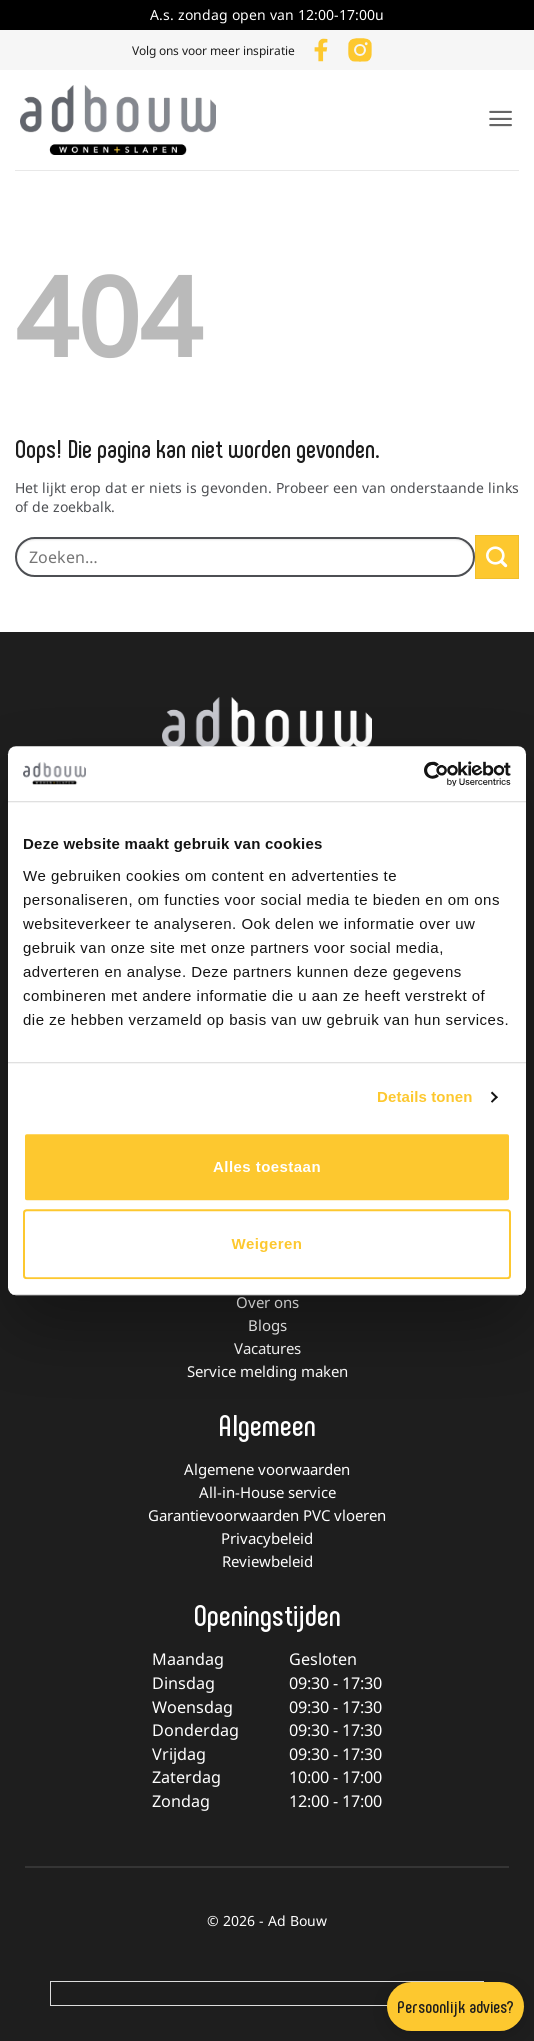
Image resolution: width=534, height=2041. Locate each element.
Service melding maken (267, 1371)
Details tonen (424, 1096)
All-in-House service (267, 1492)
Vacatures (267, 1348)
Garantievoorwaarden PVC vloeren (267, 1515)
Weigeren (267, 1243)
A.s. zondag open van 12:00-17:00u (267, 14)
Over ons (267, 1302)
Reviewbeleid (267, 1561)
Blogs (267, 1325)
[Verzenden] (497, 557)
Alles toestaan (267, 1166)
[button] (500, 118)
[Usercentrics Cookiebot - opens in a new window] (423, 774)
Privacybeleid (267, 1538)
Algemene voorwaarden (267, 1469)
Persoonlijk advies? (455, 2006)
